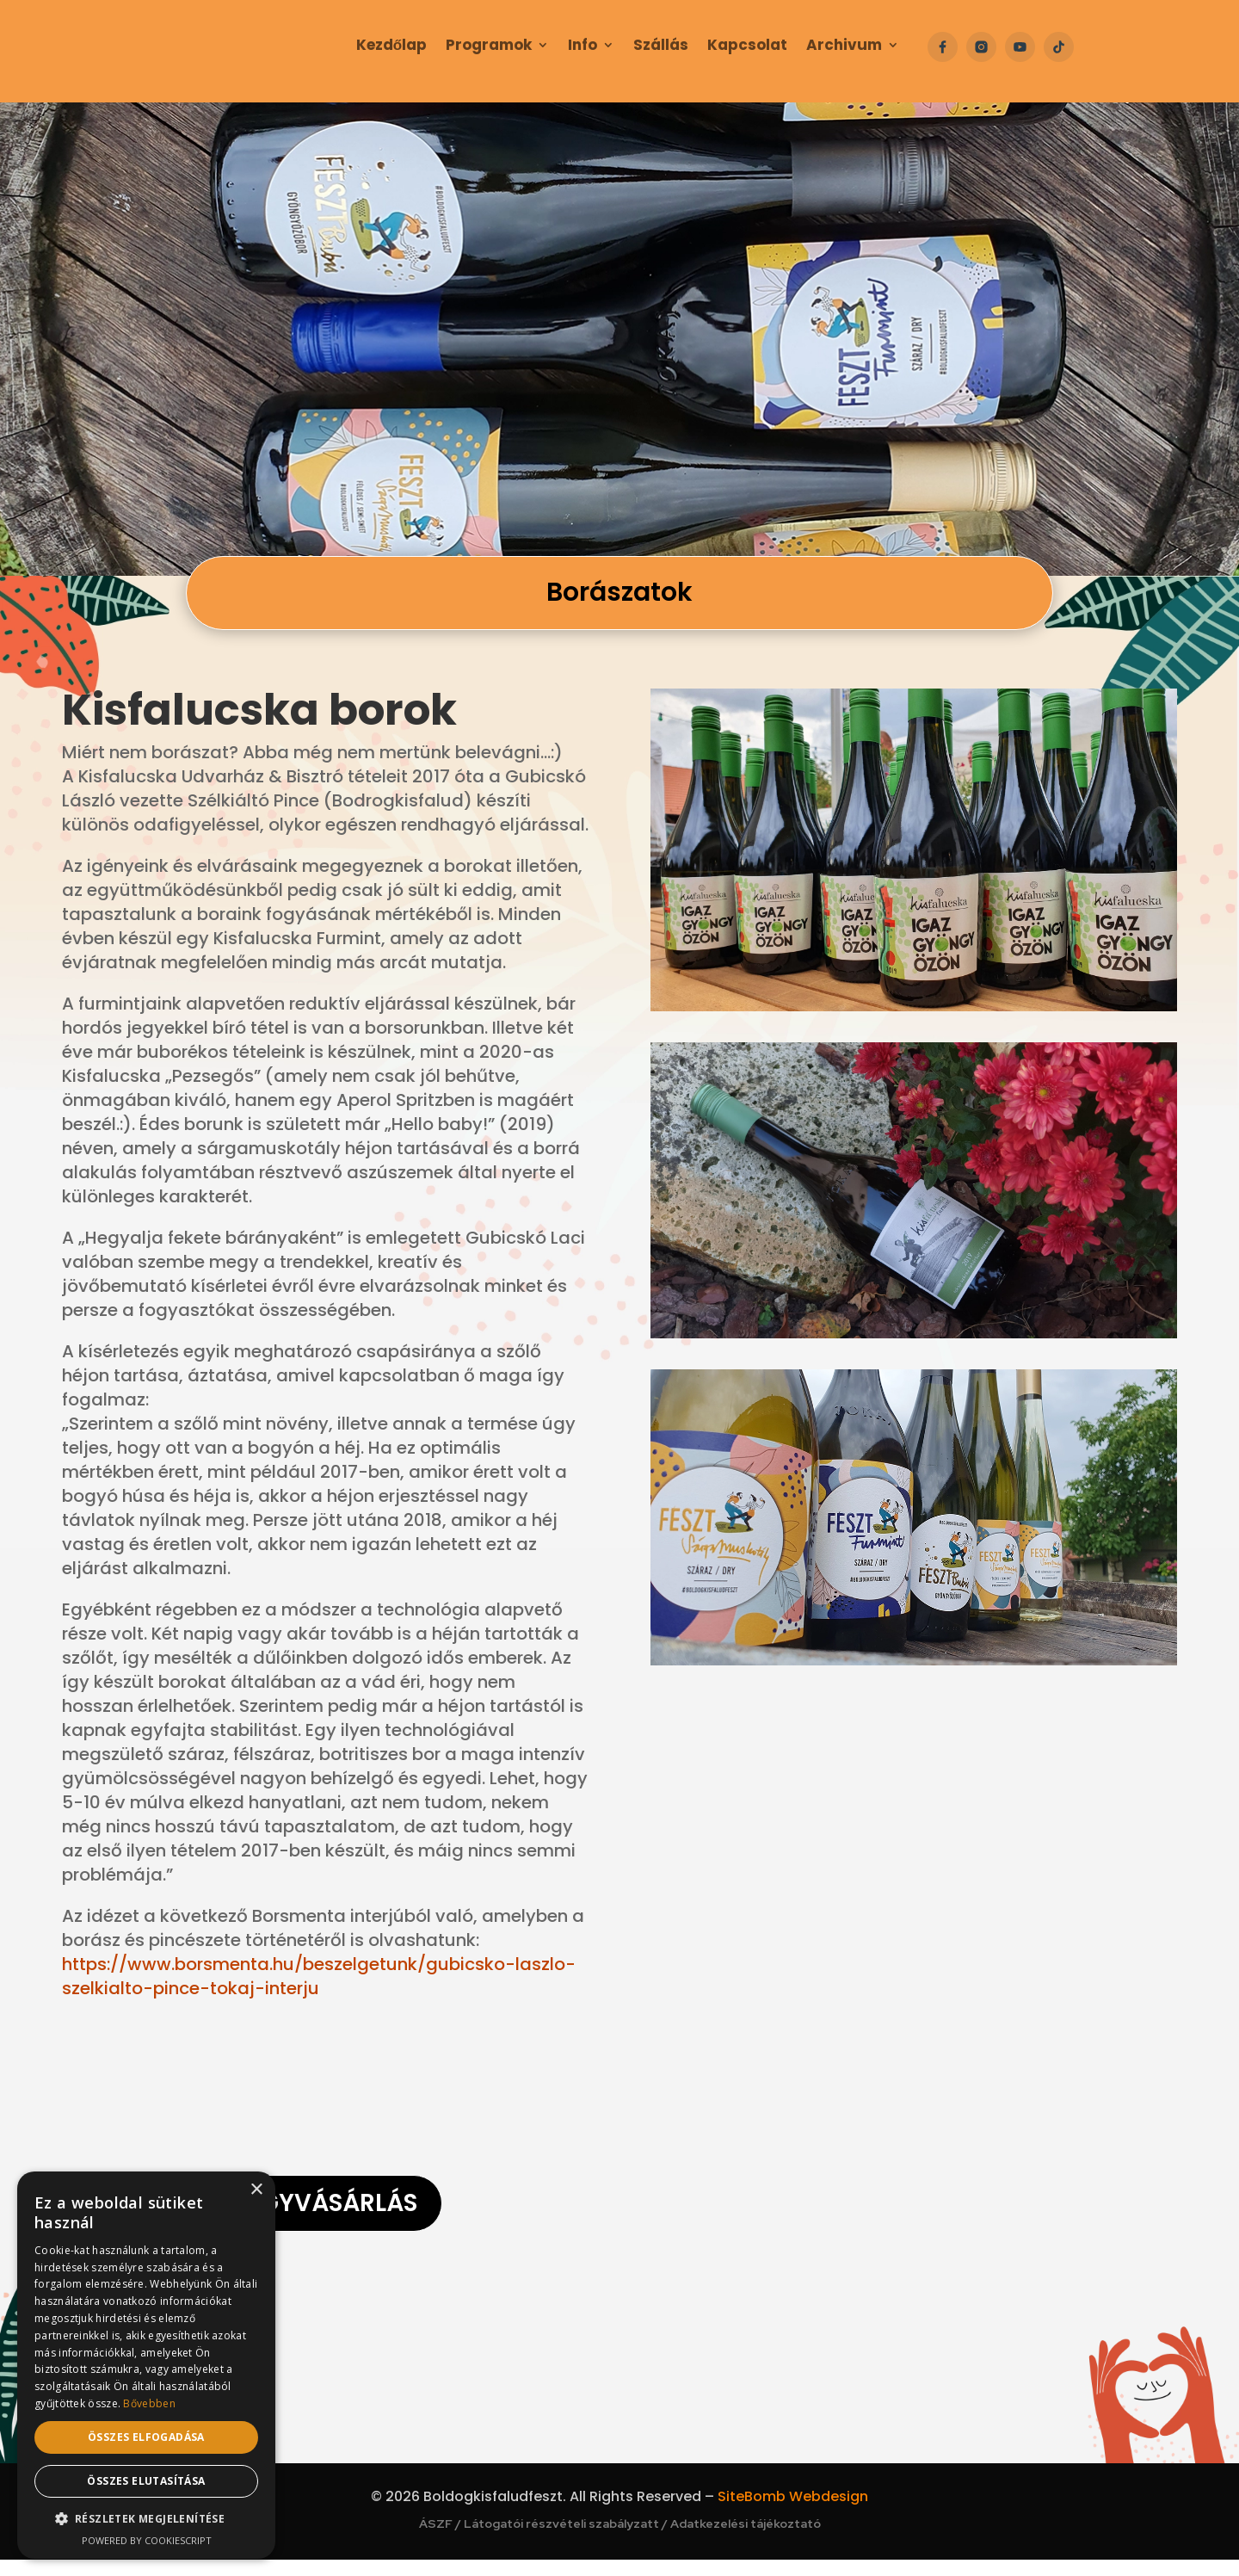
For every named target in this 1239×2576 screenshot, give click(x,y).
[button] (146, 2519)
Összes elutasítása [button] (146, 2481)
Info (582, 47)
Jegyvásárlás (325, 2211)
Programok (489, 47)
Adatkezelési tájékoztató (745, 2540)
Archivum (844, 47)
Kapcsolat (747, 47)
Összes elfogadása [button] (146, 2437)
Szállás (660, 47)
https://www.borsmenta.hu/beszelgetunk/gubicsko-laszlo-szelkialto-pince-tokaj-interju (319, 1976)
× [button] (256, 2190)
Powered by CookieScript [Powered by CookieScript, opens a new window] (147, 2540)
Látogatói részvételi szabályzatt (561, 2540)
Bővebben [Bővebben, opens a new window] (149, 2403)
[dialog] (146, 2365)
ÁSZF (436, 2540)
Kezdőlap (391, 47)
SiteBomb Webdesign (793, 2513)
